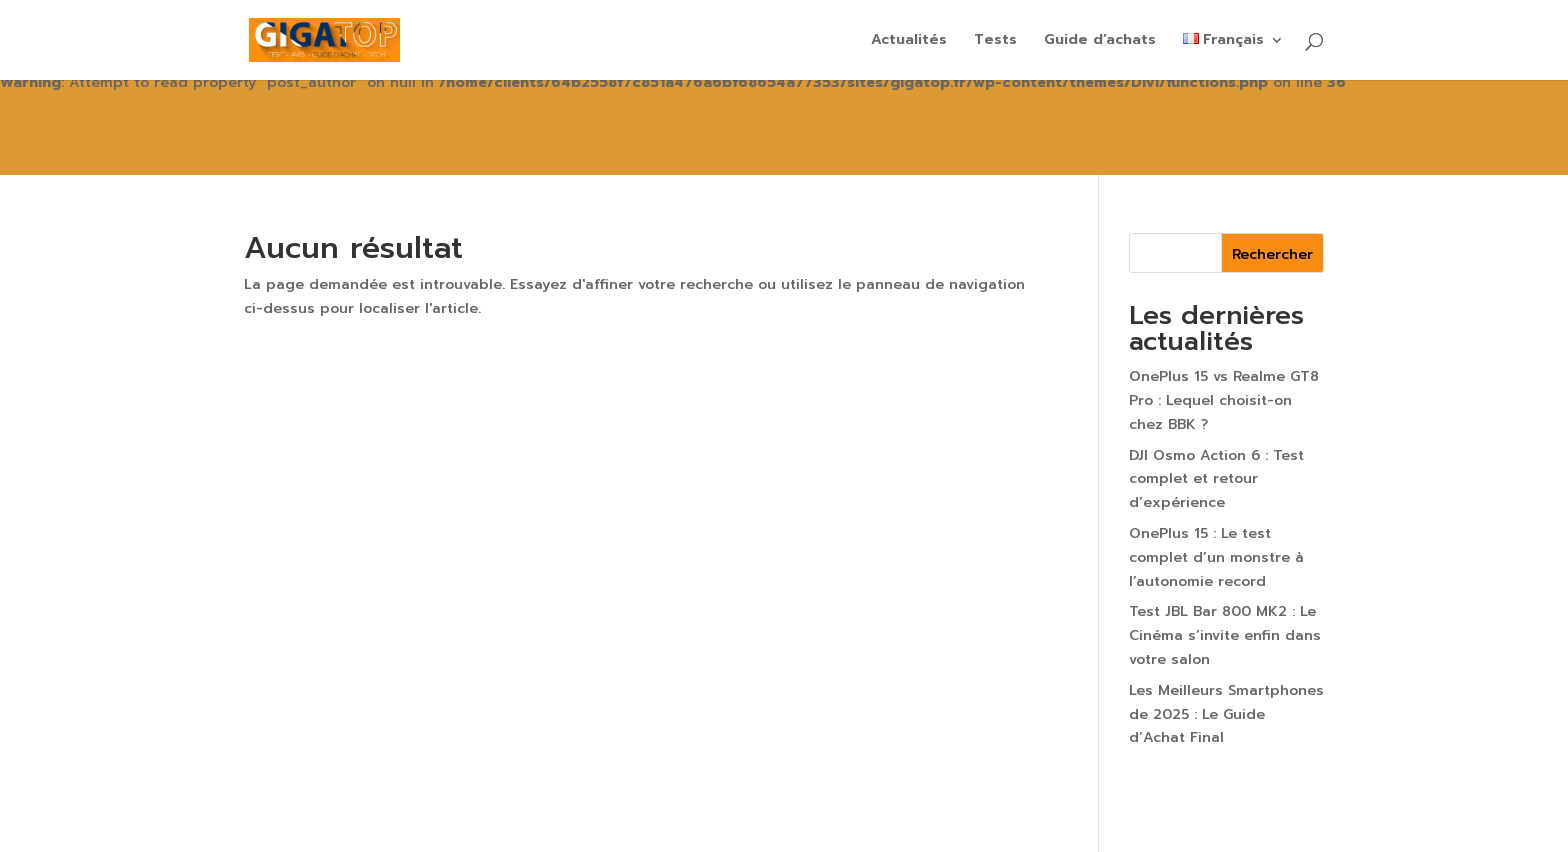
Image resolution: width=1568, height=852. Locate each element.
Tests (995, 41)
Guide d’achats (1100, 41)
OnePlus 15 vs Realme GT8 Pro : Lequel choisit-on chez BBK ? (1224, 400)
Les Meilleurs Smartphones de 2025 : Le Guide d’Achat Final (1226, 714)
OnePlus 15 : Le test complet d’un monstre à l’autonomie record (1216, 557)
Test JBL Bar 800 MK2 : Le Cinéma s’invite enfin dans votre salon (1225, 635)
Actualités (909, 41)
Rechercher (1272, 254)
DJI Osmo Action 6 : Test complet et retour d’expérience (1216, 479)
